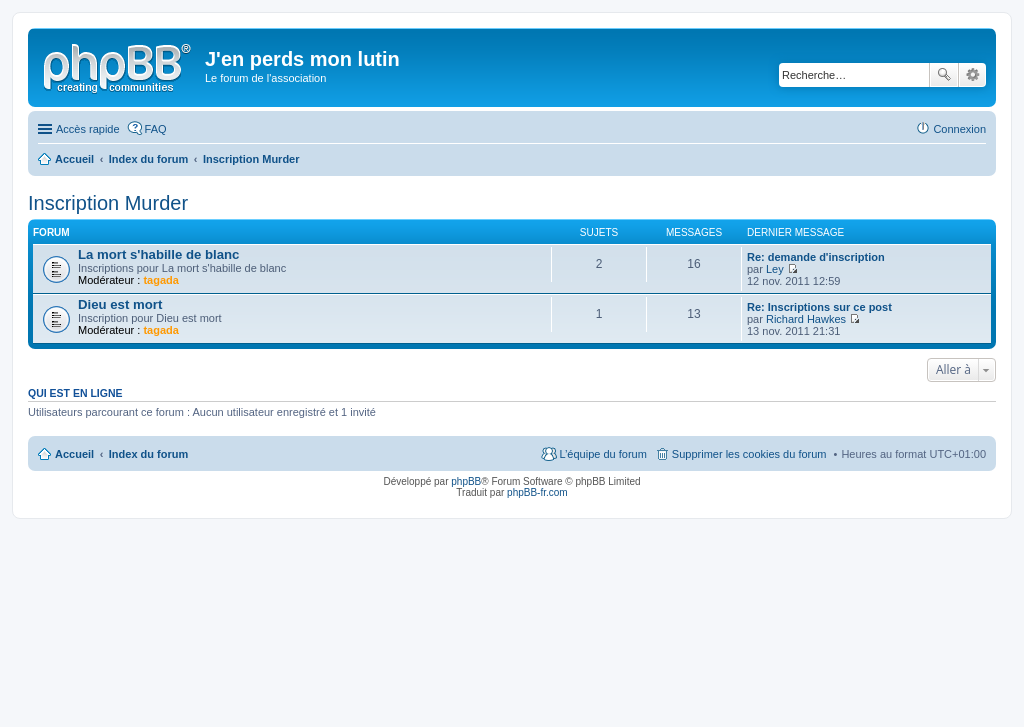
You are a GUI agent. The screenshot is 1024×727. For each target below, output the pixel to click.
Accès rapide (88, 129)
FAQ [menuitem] (156, 129)
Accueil (74, 454)
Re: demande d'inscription (816, 257)
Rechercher (944, 75)
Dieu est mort (120, 304)
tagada (160, 280)
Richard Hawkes (806, 319)
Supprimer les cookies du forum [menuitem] (749, 454)
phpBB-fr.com (537, 492)
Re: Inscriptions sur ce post (819, 307)
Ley (775, 269)
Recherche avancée (972, 75)
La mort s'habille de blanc (158, 254)
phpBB (466, 481)
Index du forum (148, 454)
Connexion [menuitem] (959, 129)
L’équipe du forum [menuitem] (602, 454)
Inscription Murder (108, 203)
